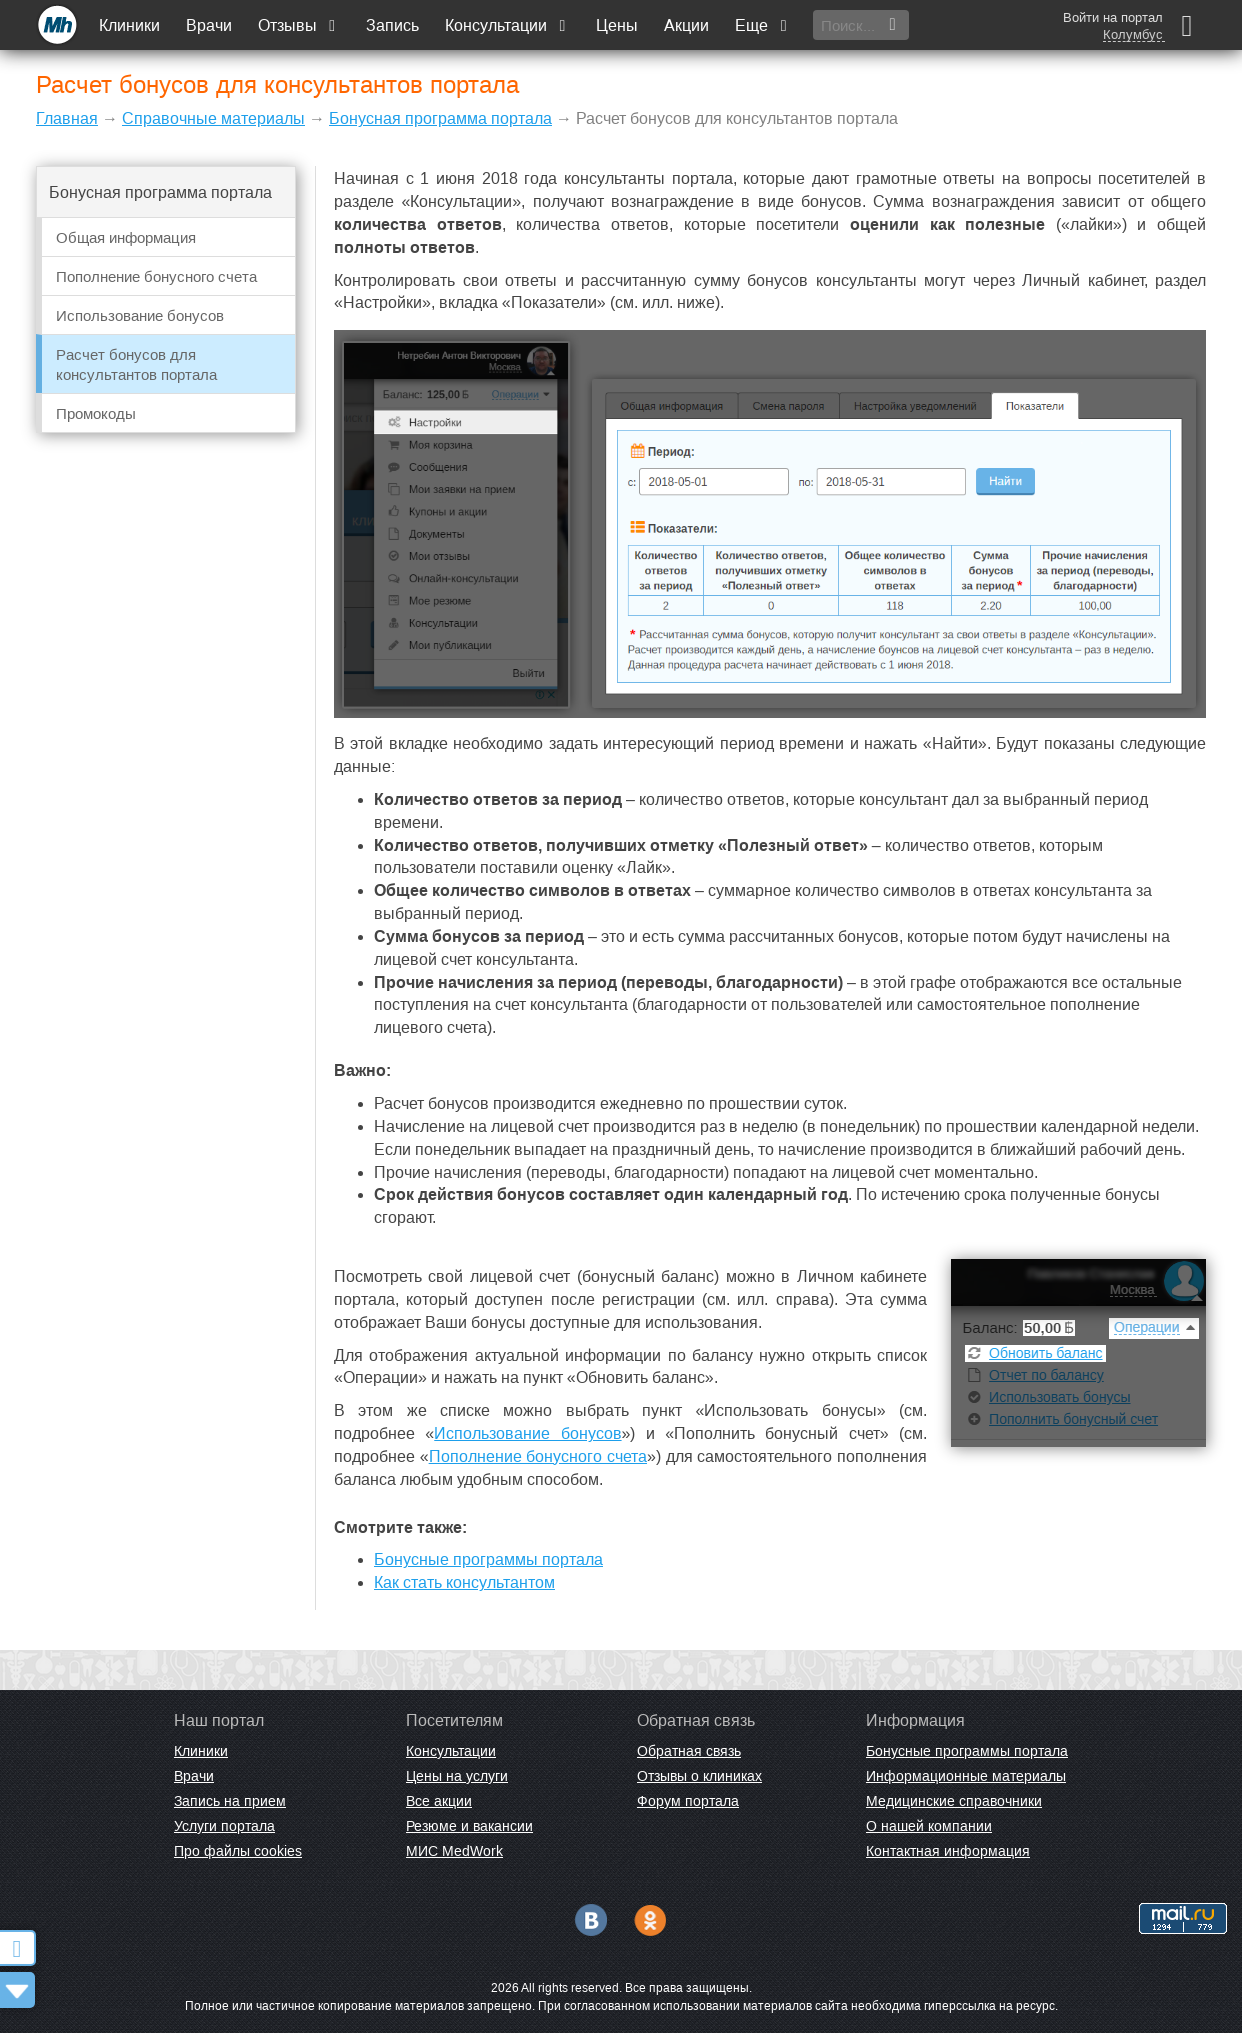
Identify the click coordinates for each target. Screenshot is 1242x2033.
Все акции (439, 1801)
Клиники (129, 25)
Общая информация (126, 237)
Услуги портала (224, 1826)
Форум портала (688, 1801)
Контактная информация (948, 1851)
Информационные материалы (966, 1776)
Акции (686, 25)
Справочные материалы (213, 118)
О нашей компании (929, 1826)
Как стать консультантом (464, 1582)
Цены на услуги (457, 1776)
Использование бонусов (140, 315)
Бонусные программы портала (488, 1559)
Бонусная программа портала (440, 118)
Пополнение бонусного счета (156, 276)
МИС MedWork (454, 1851)
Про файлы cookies (238, 1851)
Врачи (209, 25)
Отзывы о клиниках (699, 1776)
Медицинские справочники (954, 1801)
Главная (67, 118)
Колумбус (1133, 35)
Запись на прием (230, 1801)
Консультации (507, 25)
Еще (763, 25)
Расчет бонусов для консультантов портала (136, 364)
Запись (392, 25)
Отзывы (299, 25)
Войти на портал (1113, 17)
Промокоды (96, 413)
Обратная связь (689, 1751)
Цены (617, 25)
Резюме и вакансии (469, 1826)
